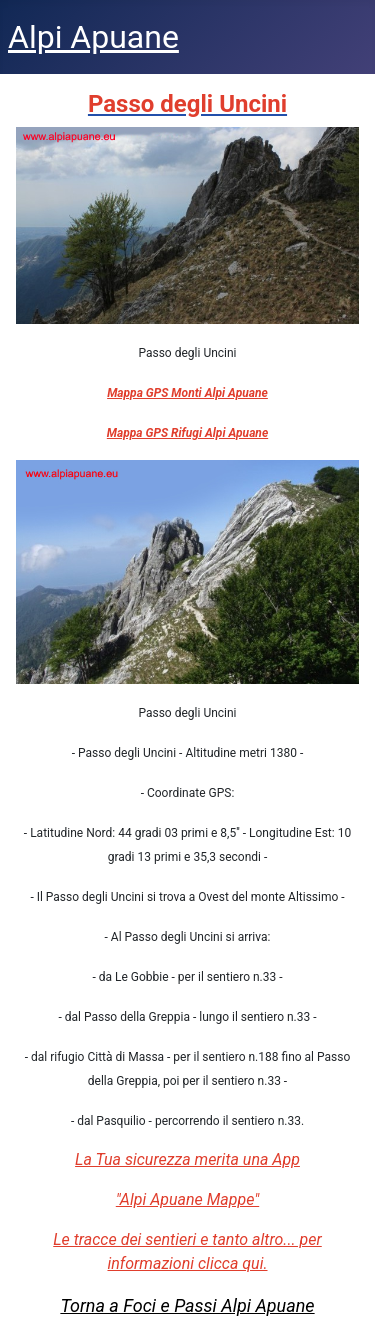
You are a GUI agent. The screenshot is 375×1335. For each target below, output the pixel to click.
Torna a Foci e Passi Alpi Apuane (187, 1305)
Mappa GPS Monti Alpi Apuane (187, 393)
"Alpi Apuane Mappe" (187, 1199)
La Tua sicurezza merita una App (187, 1159)
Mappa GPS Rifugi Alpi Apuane (187, 433)
